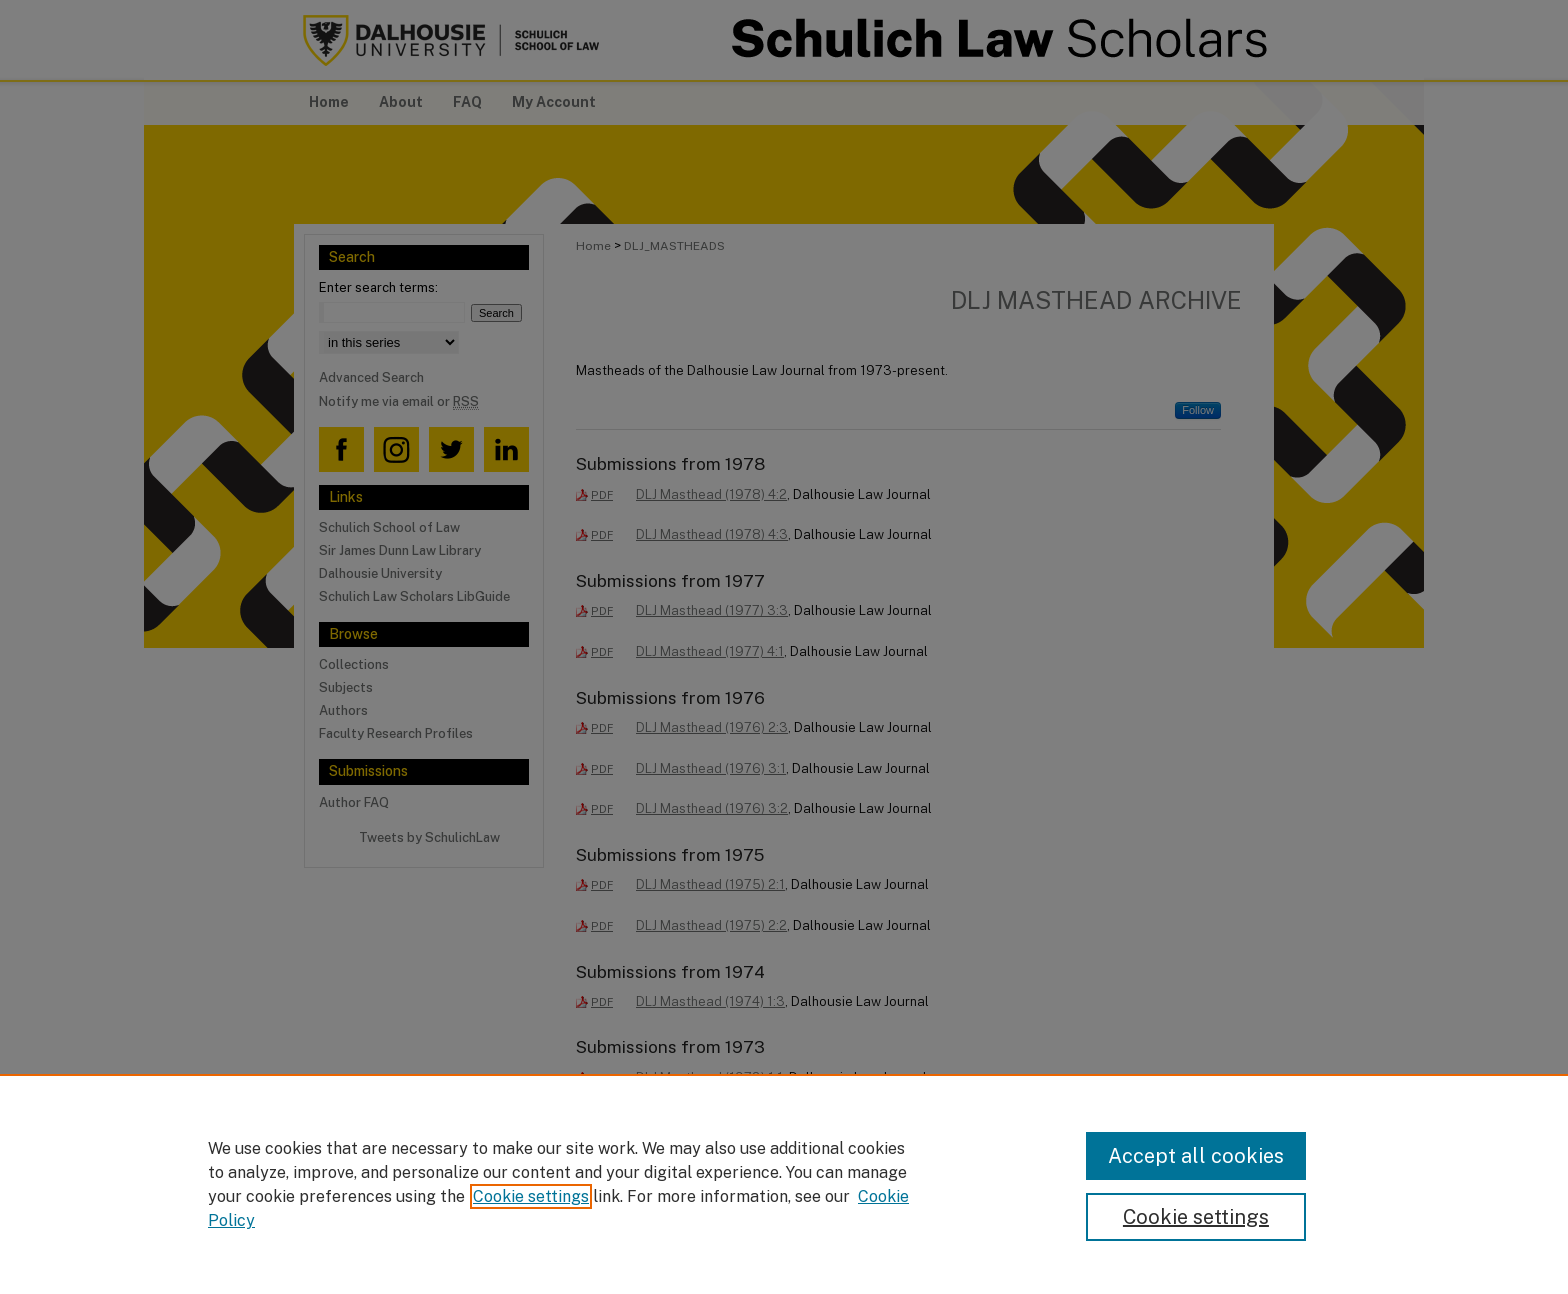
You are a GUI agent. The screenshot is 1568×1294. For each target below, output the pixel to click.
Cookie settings (531, 1196)
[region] (784, 1184)
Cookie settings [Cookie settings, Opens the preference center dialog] (1196, 1217)
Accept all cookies (1196, 1156)
